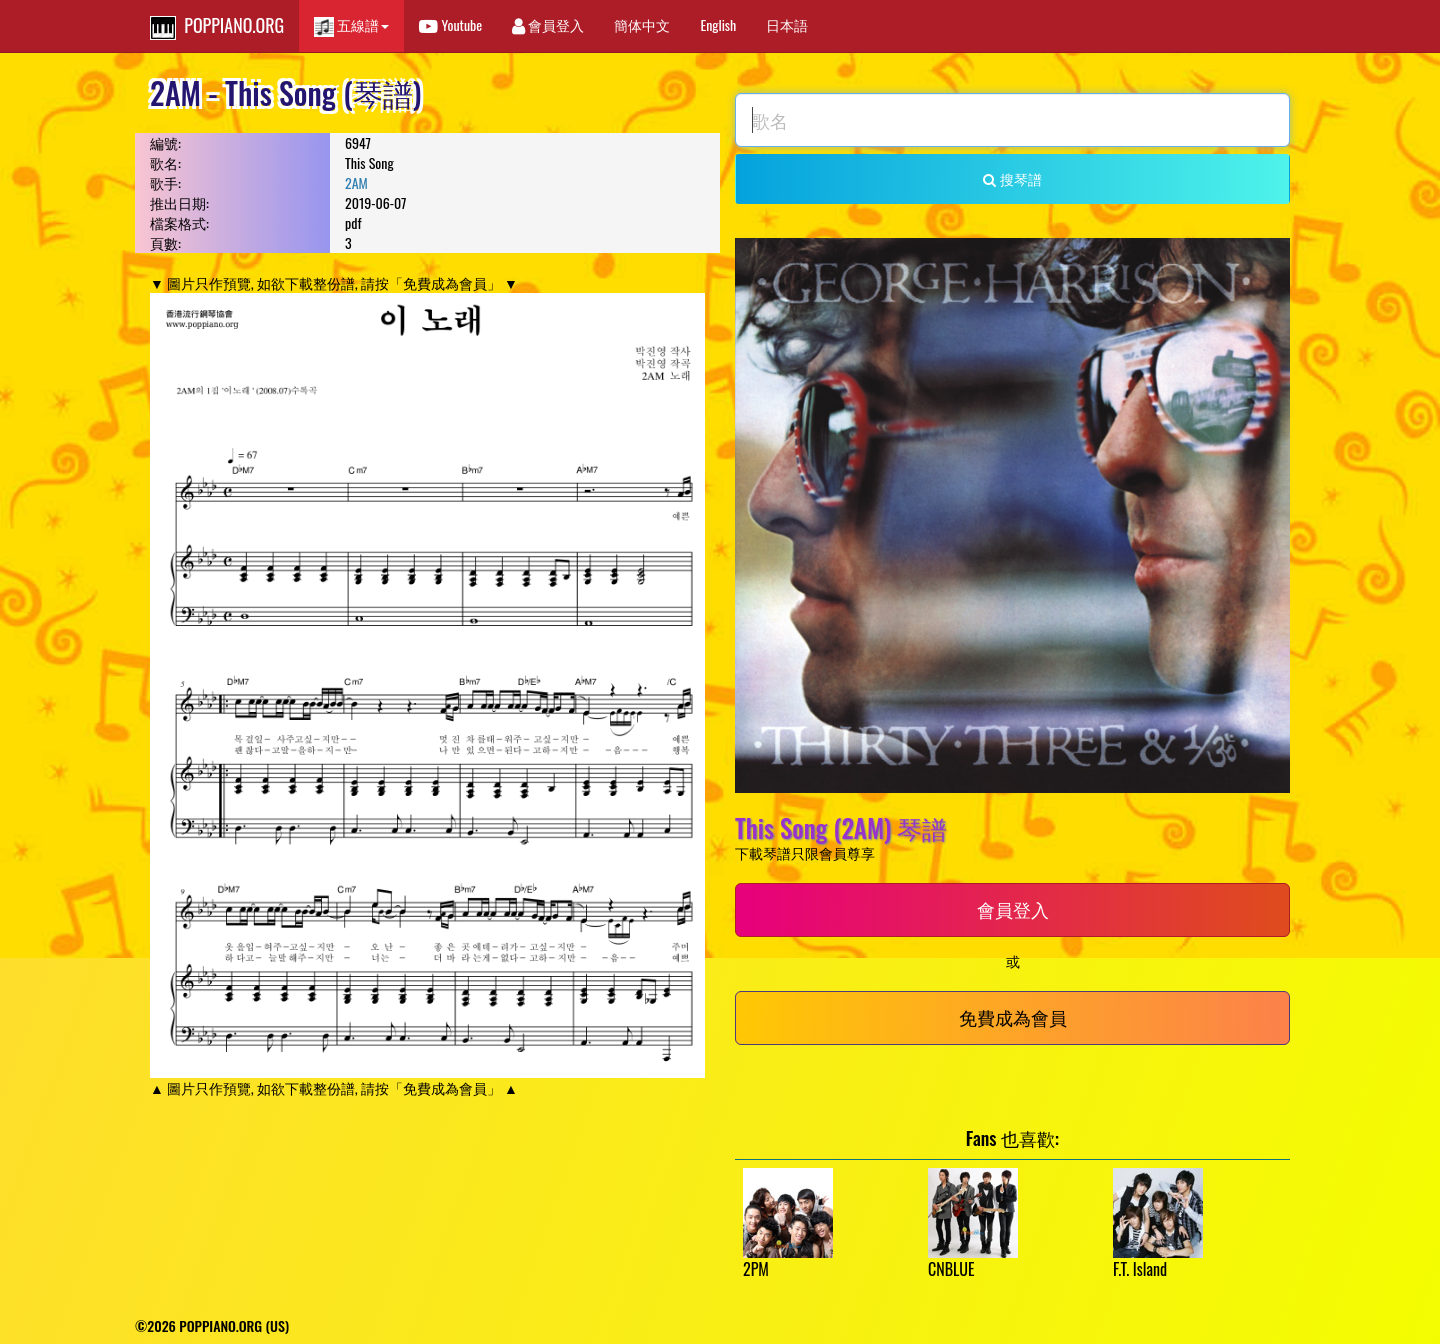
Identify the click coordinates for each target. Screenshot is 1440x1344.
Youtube (450, 24)
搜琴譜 (1012, 178)
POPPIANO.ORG (217, 26)
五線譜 (351, 25)
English (718, 24)
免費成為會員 (1013, 1017)
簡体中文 (642, 24)
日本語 (787, 24)
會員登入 (548, 24)
